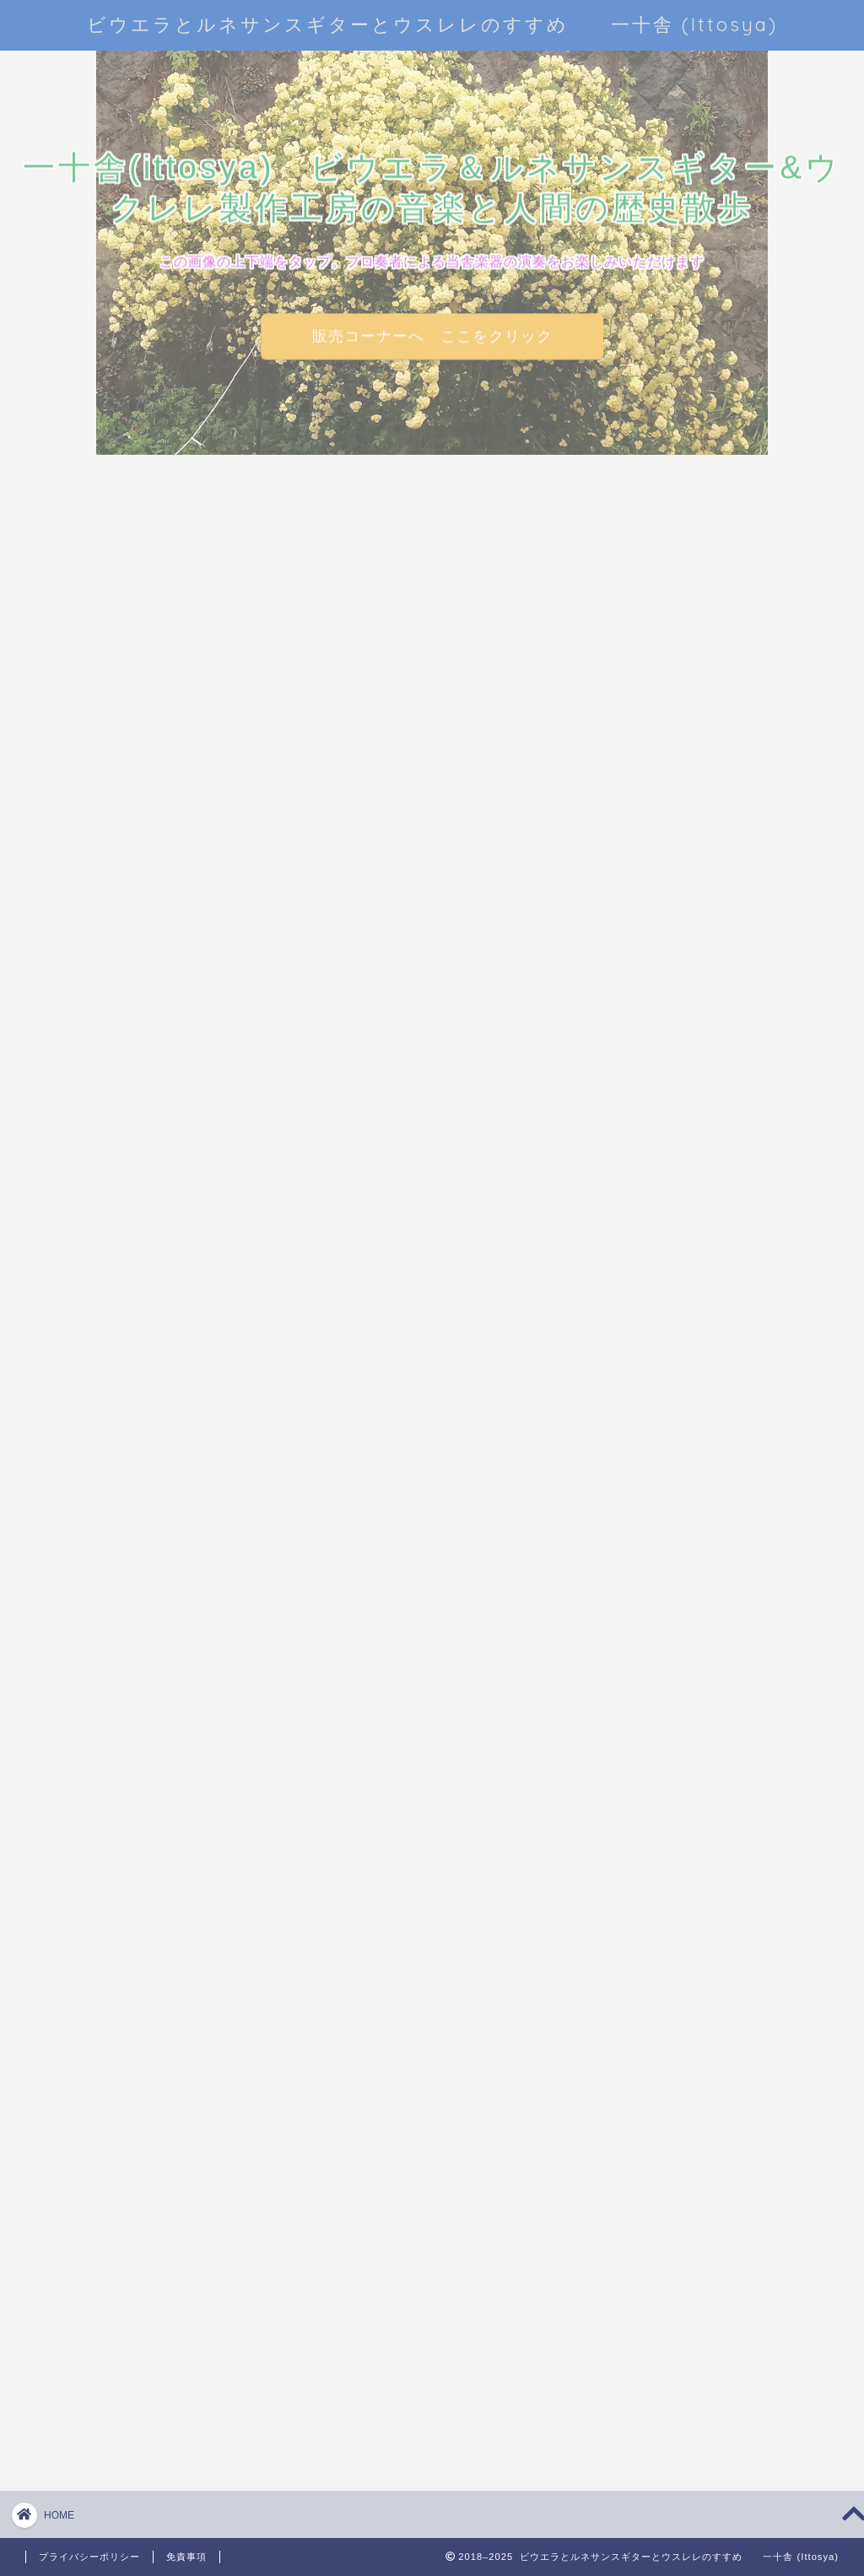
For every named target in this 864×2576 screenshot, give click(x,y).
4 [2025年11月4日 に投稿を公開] (659, 963)
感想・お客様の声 (694, 1662)
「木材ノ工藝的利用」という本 (709, 1966)
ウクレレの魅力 (687, 1256)
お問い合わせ (659, 2107)
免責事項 (186, 2557)
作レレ (660, 1506)
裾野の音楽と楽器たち (707, 1835)
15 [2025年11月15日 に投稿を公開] (770, 980)
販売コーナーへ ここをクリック (432, 335)
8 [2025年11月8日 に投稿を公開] (771, 963)
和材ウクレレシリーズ (707, 1545)
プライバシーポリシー (684, 2146)
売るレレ (667, 1584)
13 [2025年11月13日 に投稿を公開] (715, 980)
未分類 (660, 1700)
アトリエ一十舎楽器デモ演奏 (707, 1208)
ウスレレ (667, 1333)
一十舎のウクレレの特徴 (707, 1459)
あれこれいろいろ (694, 1160)
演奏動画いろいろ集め (707, 1796)
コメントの (684, 2354)
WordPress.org (682, 2376)
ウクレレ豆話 (680, 1295)
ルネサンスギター (694, 1411)
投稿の (670, 2332)
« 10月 (659, 1028)
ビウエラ (667, 1372)
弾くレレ (667, 1623)
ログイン (661, 2309)
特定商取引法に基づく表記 (697, 2185)
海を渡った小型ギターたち (707, 1748)
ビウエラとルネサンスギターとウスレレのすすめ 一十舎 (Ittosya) (432, 24)
